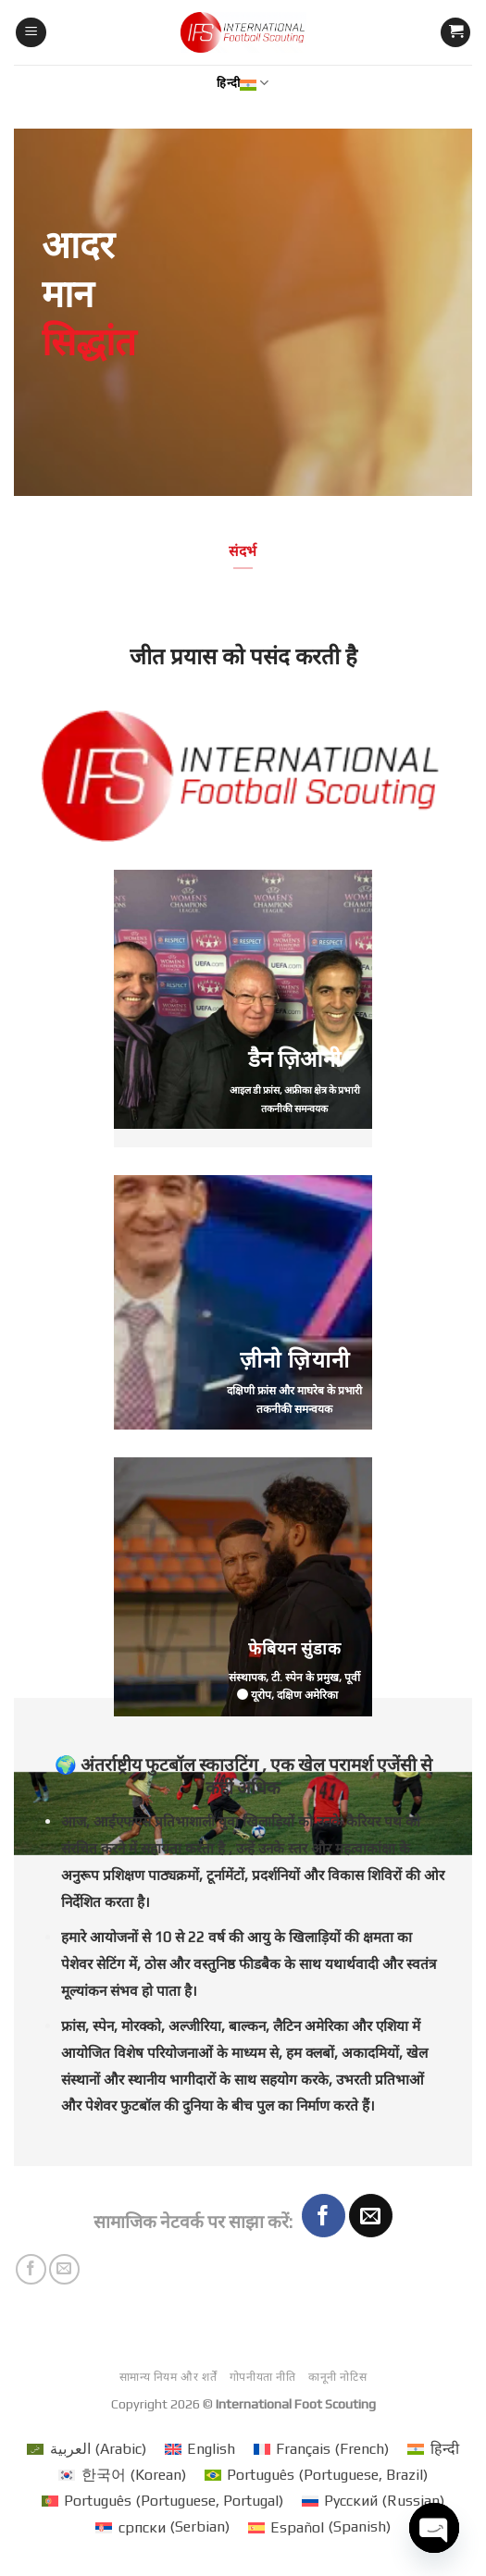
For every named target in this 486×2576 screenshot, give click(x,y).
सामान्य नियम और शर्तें (168, 2377)
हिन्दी (242, 83)
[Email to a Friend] (371, 2215)
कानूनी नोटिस (337, 2377)
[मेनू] (31, 33)
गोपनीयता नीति (263, 2377)
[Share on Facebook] (323, 2215)
